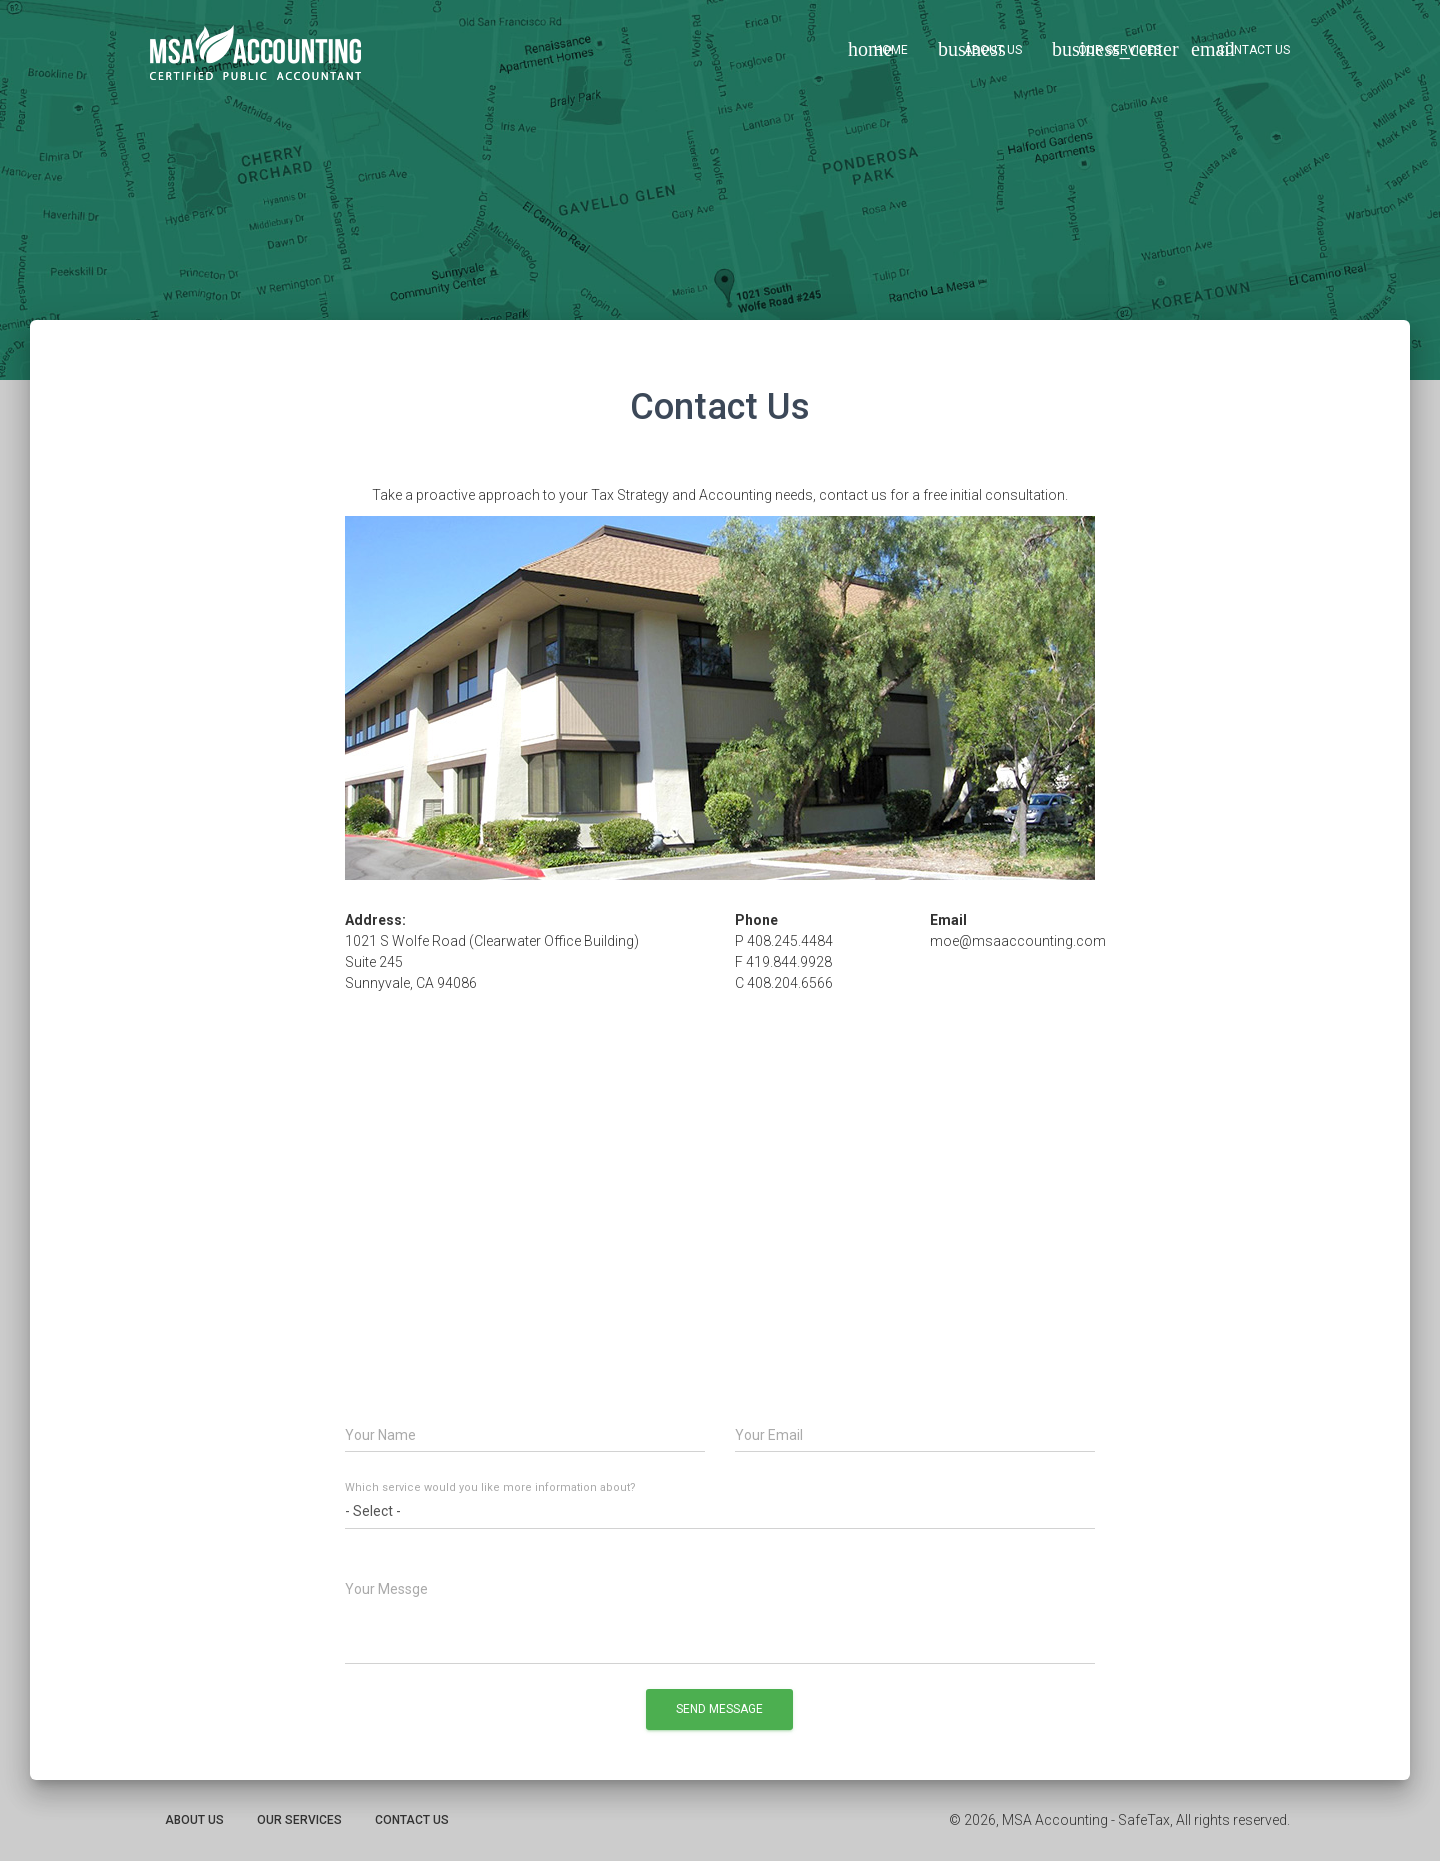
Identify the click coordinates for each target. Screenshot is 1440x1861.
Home (878, 49)
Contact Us (1240, 49)
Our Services (1114, 49)
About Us (980, 49)
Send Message (719, 1709)
